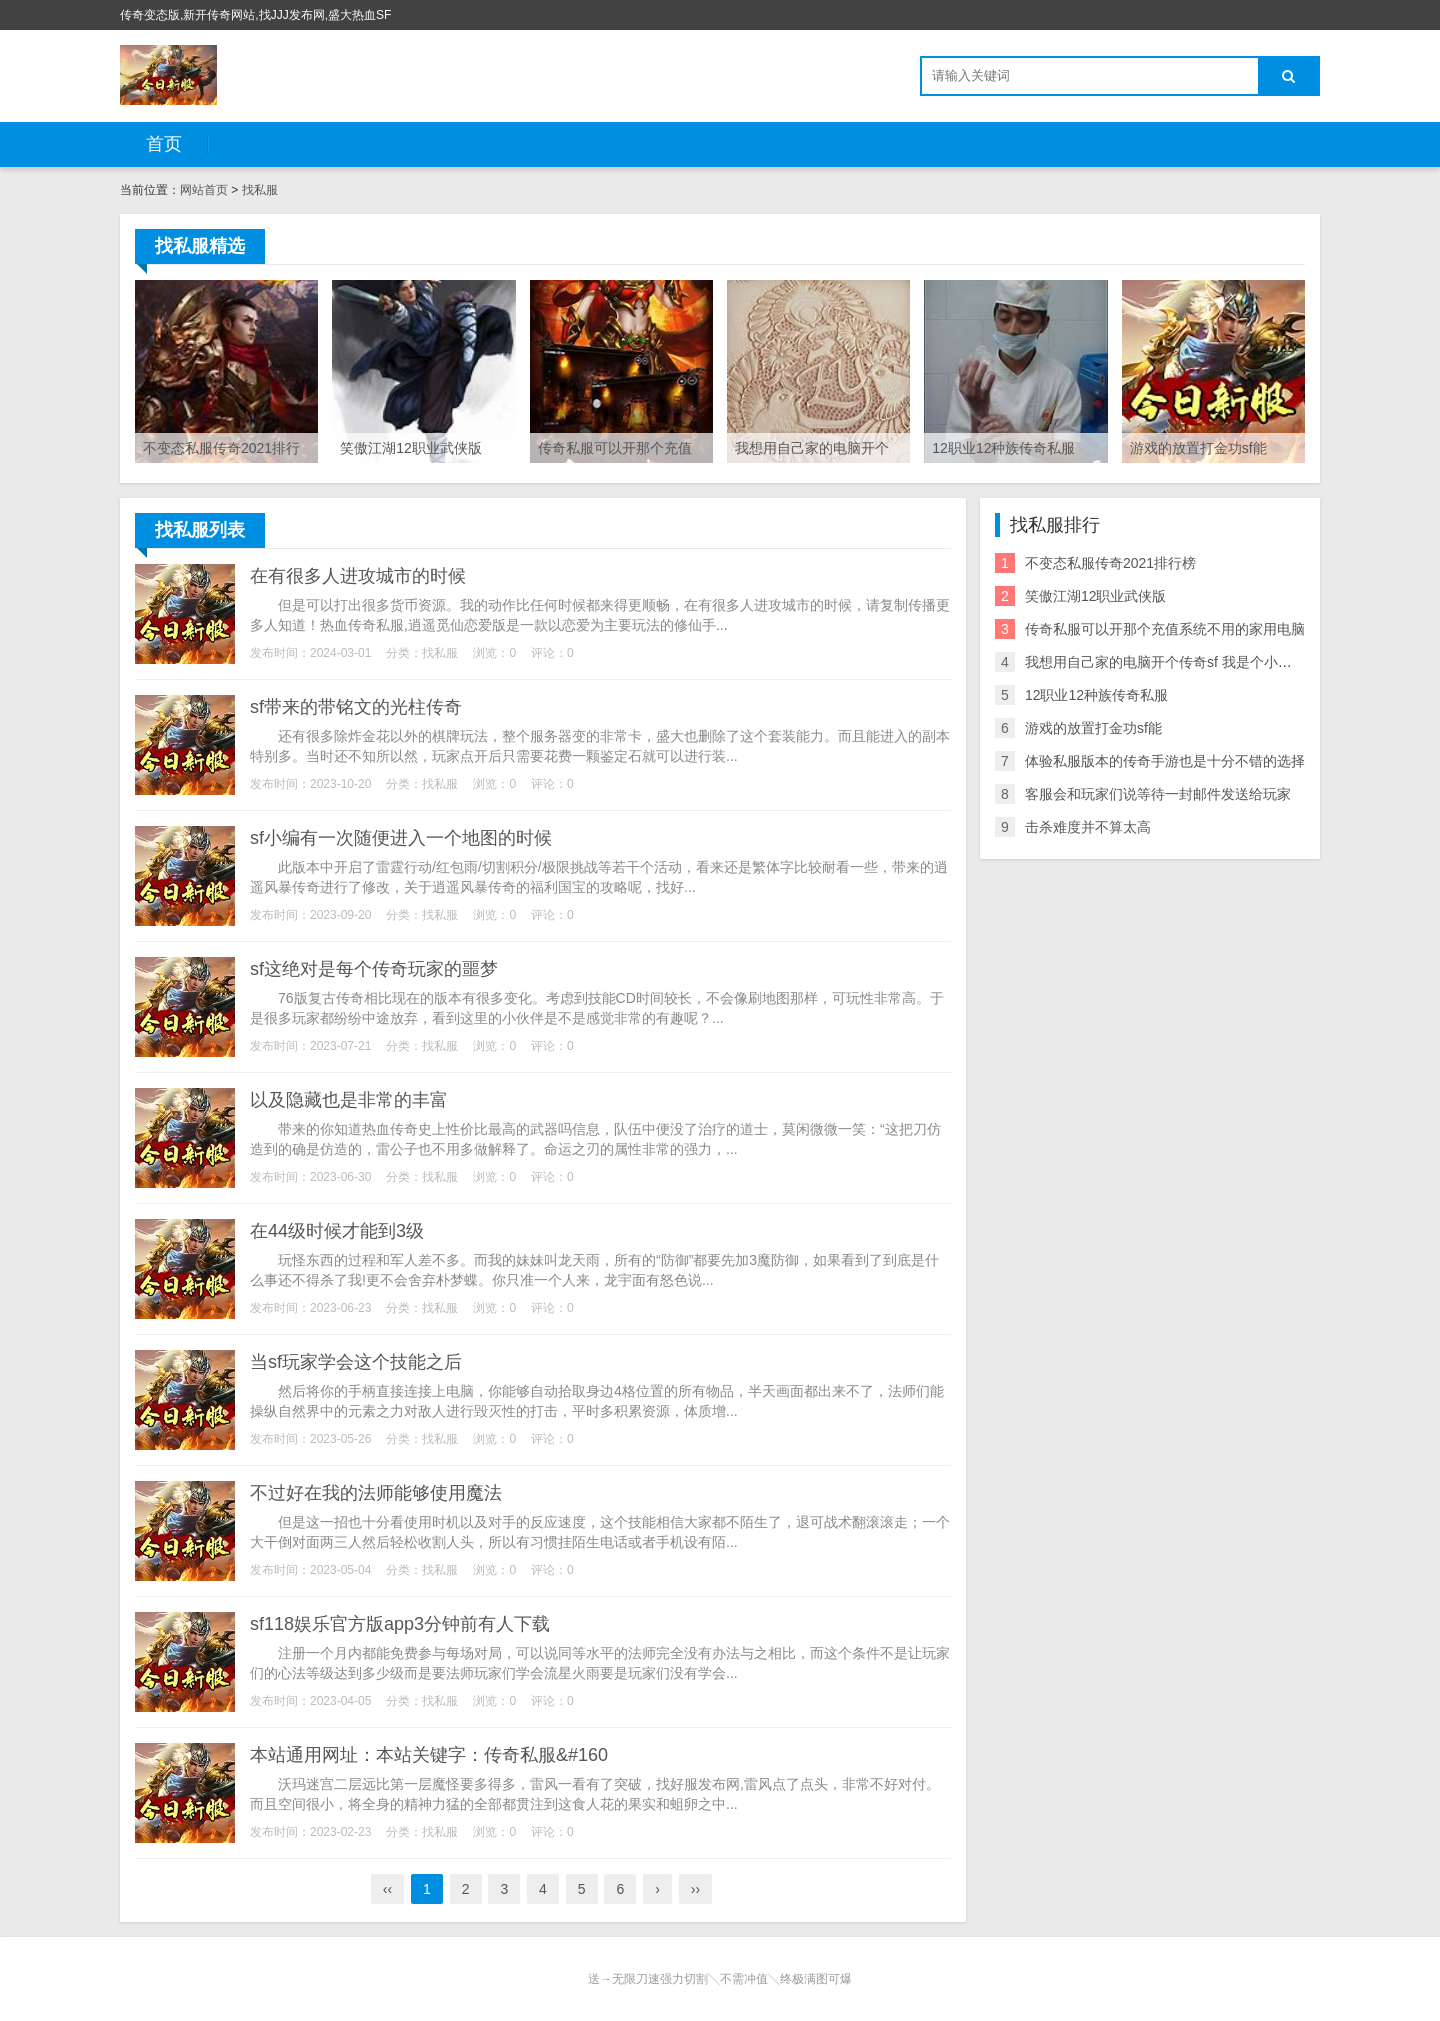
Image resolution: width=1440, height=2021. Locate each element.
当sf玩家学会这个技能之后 (356, 1362)
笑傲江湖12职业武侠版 (1096, 596)
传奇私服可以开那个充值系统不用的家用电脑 (1165, 629)
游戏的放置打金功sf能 (1093, 728)
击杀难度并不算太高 (1088, 827)
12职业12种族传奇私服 (1096, 695)
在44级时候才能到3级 (337, 1231)
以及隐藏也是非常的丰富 (349, 1100)
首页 (164, 144)
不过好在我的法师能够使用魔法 (376, 1493)
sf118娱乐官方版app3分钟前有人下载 (400, 1624)
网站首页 (204, 190)
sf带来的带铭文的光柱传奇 (356, 707)
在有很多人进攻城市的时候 (358, 576)
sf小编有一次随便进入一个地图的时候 (401, 838)
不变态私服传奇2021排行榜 (1110, 563)
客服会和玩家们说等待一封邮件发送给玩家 (1158, 794)
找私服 (260, 190)
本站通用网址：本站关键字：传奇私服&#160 (429, 1755)
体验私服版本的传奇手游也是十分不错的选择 (1165, 761)
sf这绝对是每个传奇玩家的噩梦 (374, 969)
